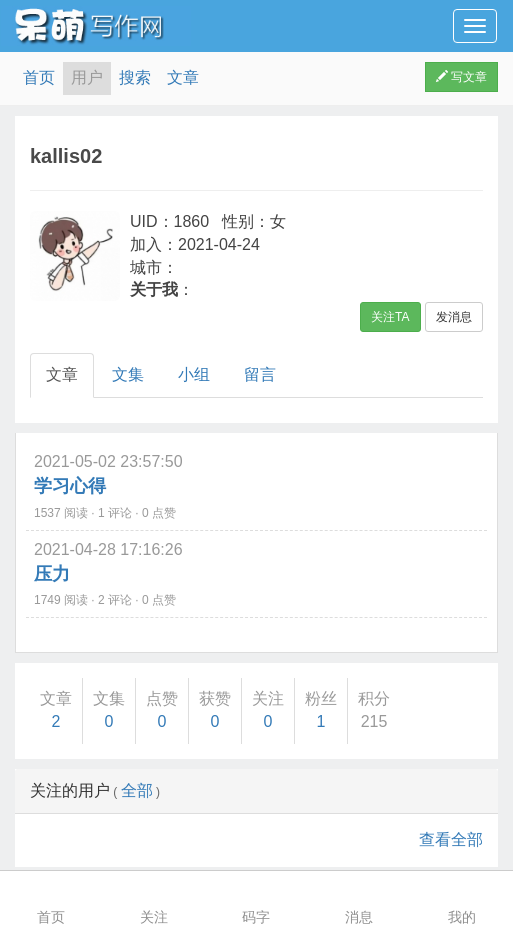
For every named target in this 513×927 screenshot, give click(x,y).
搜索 (135, 77)
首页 (39, 77)
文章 (183, 77)
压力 (52, 574)
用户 (87, 77)
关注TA (390, 317)
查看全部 (451, 839)
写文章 (461, 77)
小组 (194, 374)
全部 (137, 790)
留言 (260, 374)
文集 (128, 374)
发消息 (454, 317)
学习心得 (70, 486)
